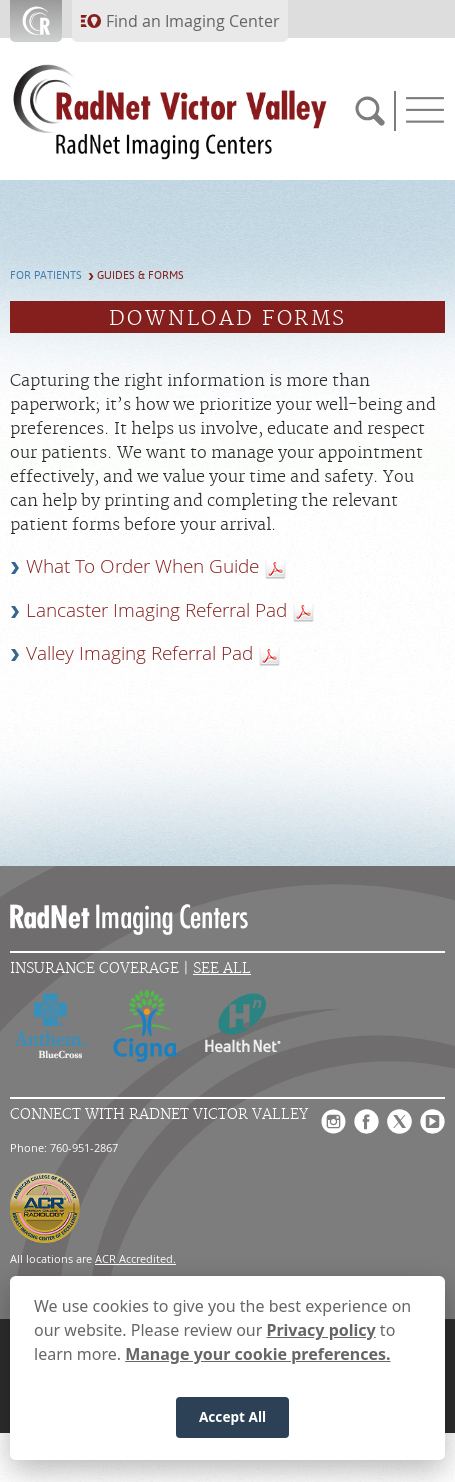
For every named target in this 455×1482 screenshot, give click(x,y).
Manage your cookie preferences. (257, 1356)
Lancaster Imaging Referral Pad (156, 610)
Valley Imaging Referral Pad (139, 653)
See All (222, 968)
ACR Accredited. (135, 1258)
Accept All (232, 1419)
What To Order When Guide (142, 566)
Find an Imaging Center (193, 21)
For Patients (46, 275)
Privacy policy (321, 1332)
